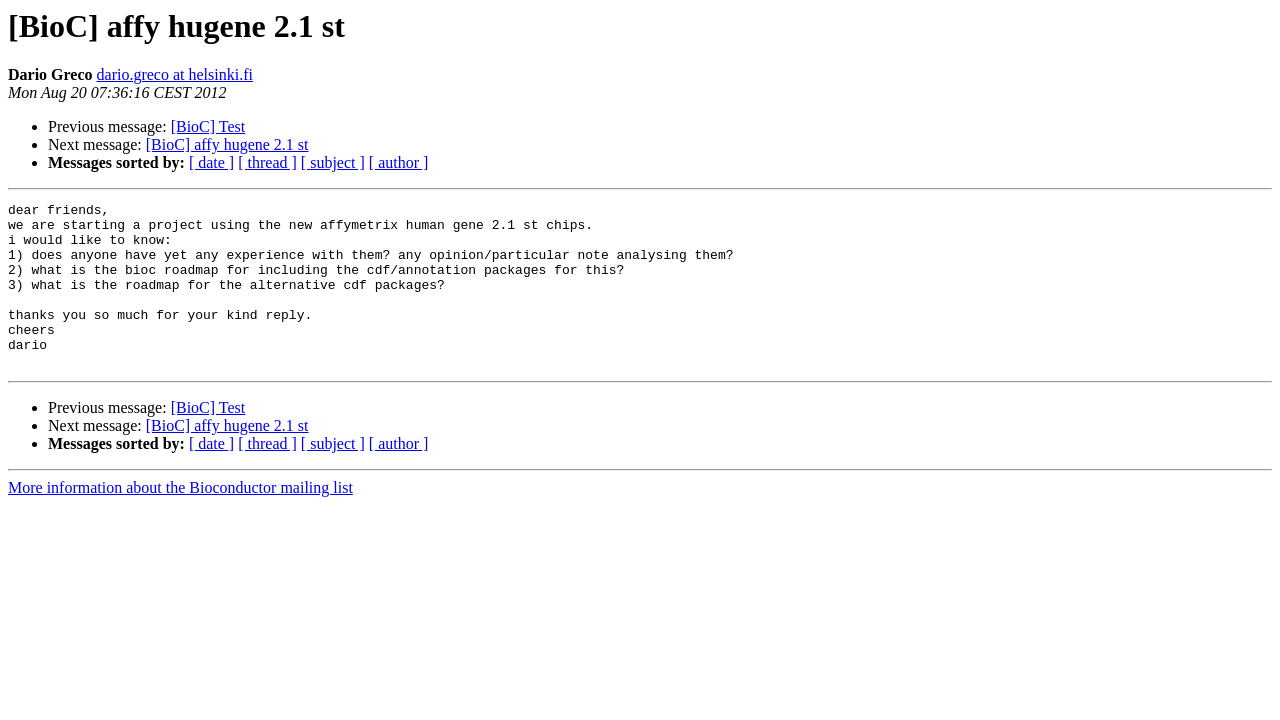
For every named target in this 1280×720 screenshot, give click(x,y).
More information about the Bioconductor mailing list (180, 520)
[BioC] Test (208, 126)
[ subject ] (333, 162)
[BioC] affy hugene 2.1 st (227, 144)
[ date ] (211, 162)
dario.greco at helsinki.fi (175, 74)
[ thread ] (267, 162)
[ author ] (399, 162)
